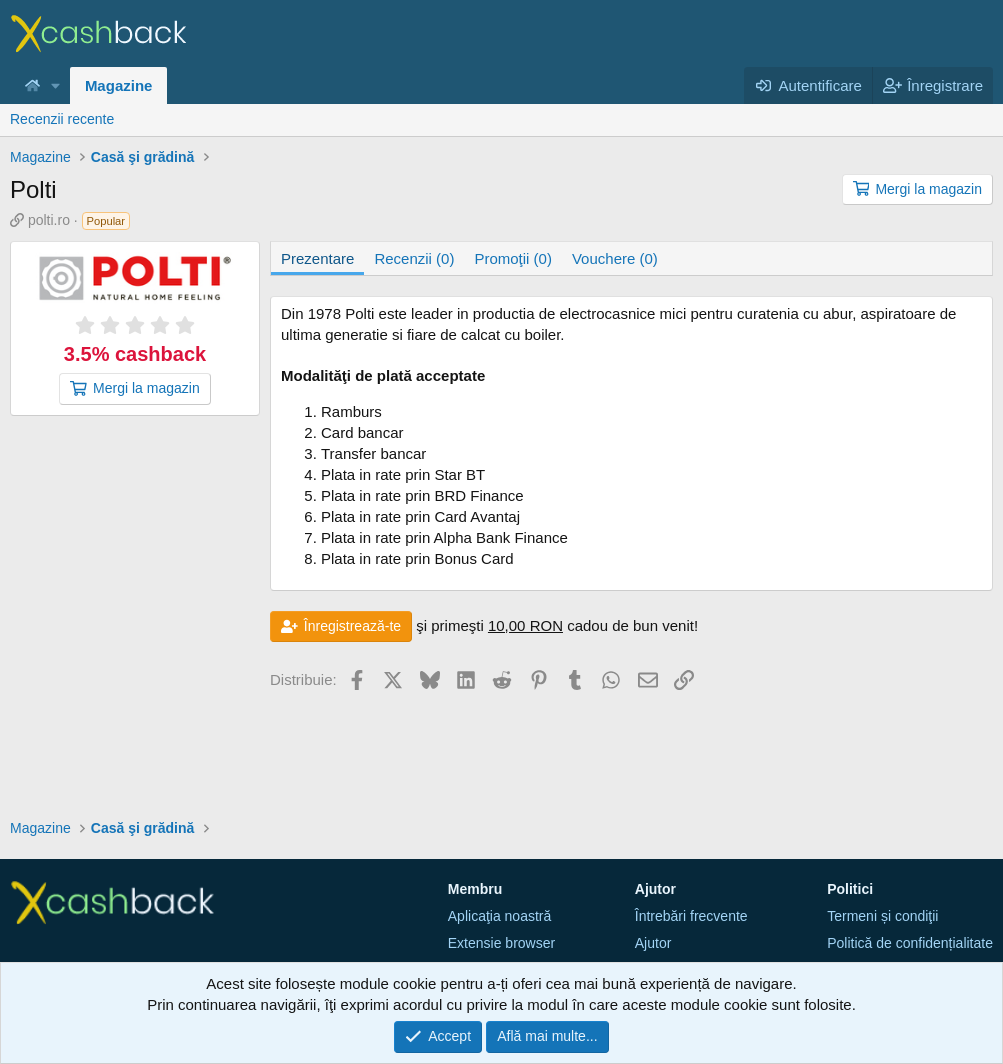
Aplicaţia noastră (500, 916)
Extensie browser (501, 943)
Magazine (119, 85)
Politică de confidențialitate (910, 943)
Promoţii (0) (513, 258)
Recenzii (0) (414, 258)
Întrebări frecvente (691, 916)
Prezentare (317, 258)
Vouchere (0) (615, 258)
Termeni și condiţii (882, 916)
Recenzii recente (62, 119)
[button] (56, 85)
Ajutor (653, 943)
